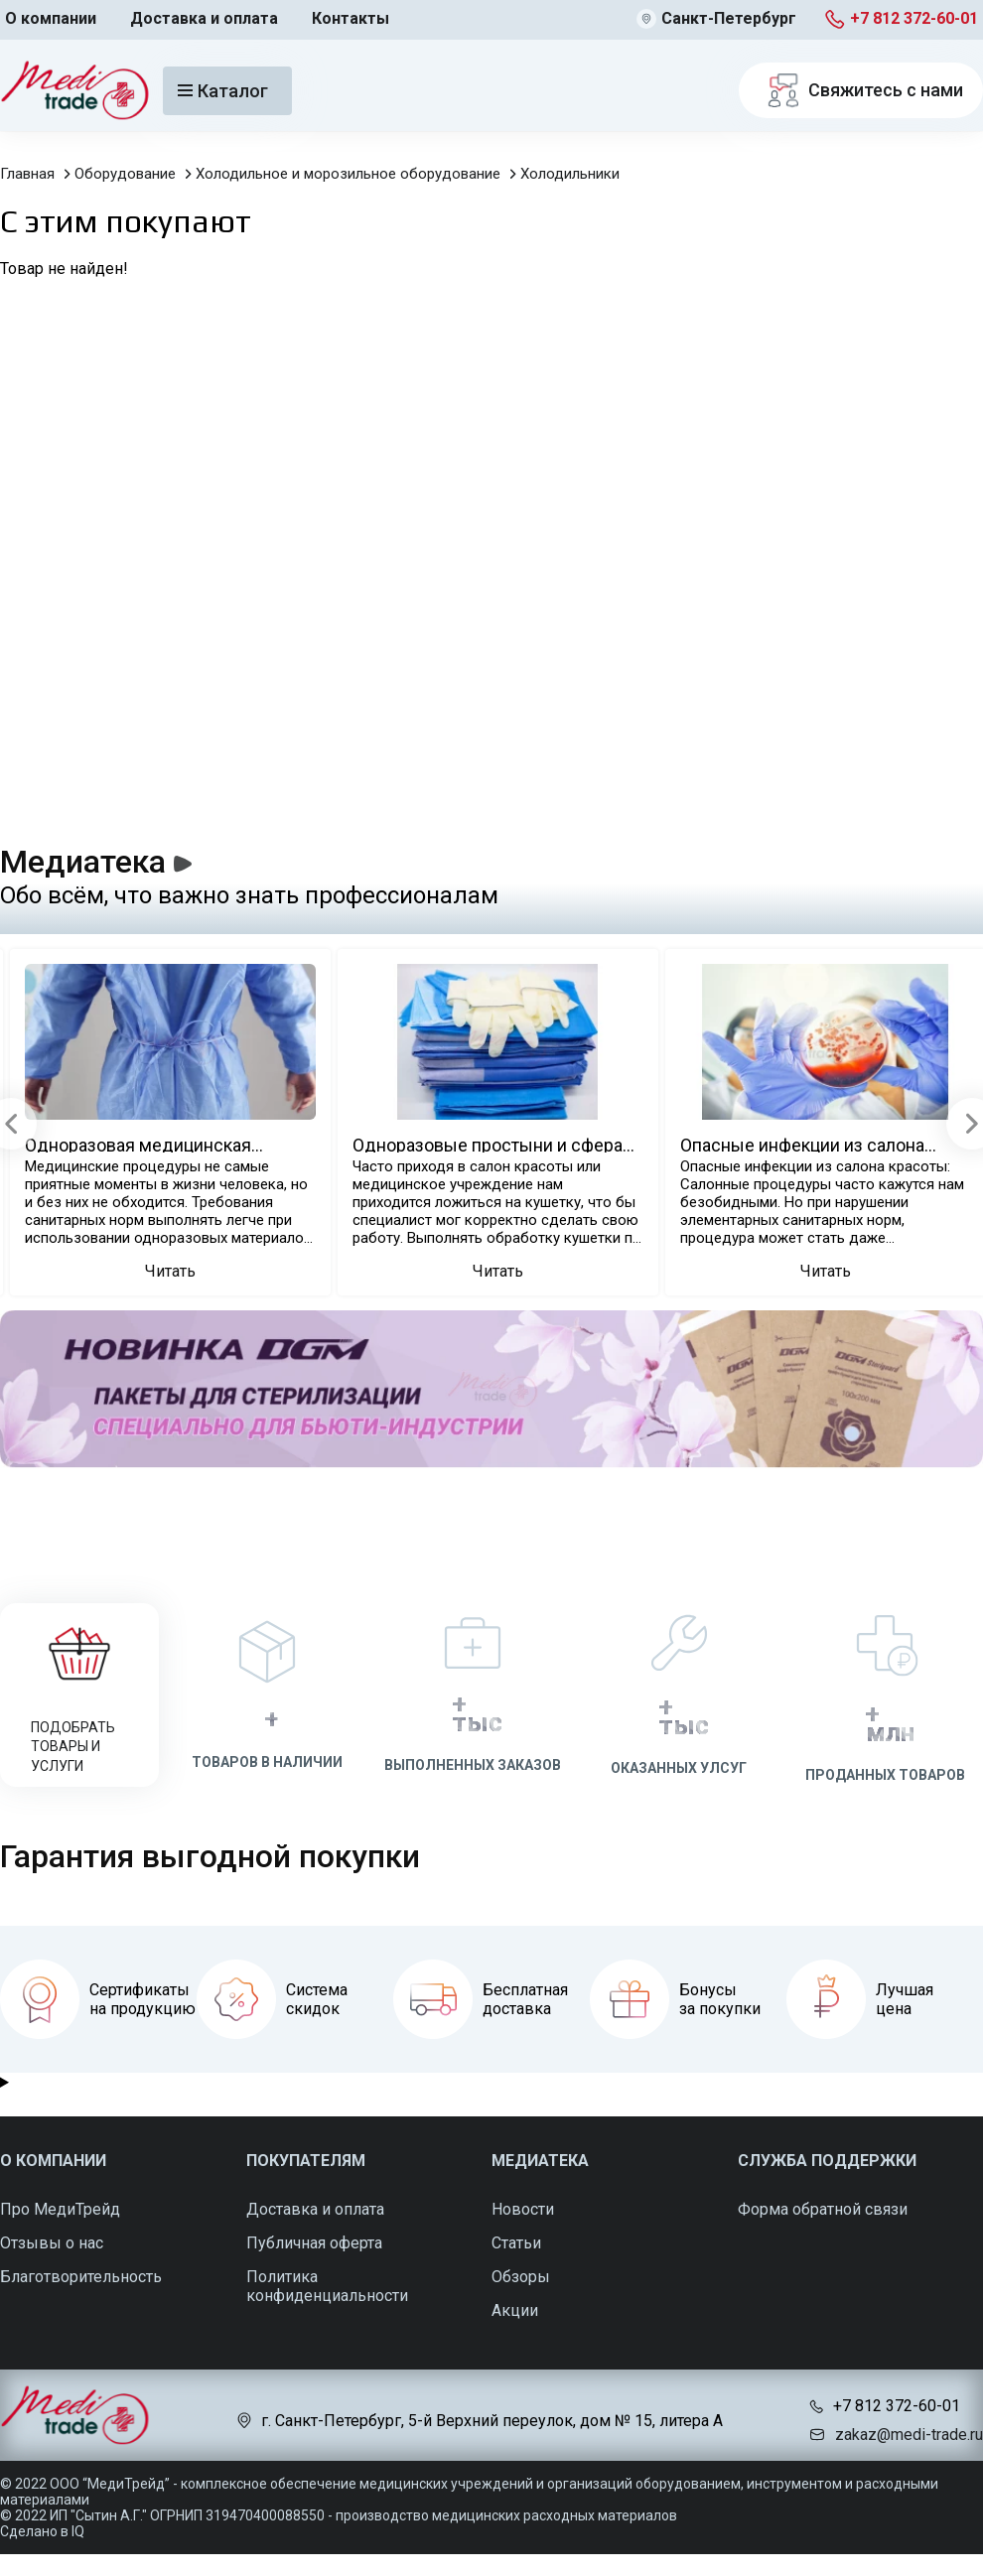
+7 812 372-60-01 (914, 18)
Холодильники (570, 174)
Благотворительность (81, 2276)
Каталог (223, 90)
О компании (50, 18)
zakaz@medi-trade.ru (909, 2434)
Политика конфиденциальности (327, 2286)
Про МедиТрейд (60, 2209)
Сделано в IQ (42, 2531)
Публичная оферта (314, 2243)
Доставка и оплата (204, 18)
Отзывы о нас (51, 2243)
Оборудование (125, 174)
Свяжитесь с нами (861, 90)
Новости (523, 2209)
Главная (27, 174)
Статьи (516, 2243)
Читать (170, 1271)
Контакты (350, 18)
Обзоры (521, 2276)
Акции (515, 2310)
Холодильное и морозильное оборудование (348, 174)
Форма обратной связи (823, 2209)
